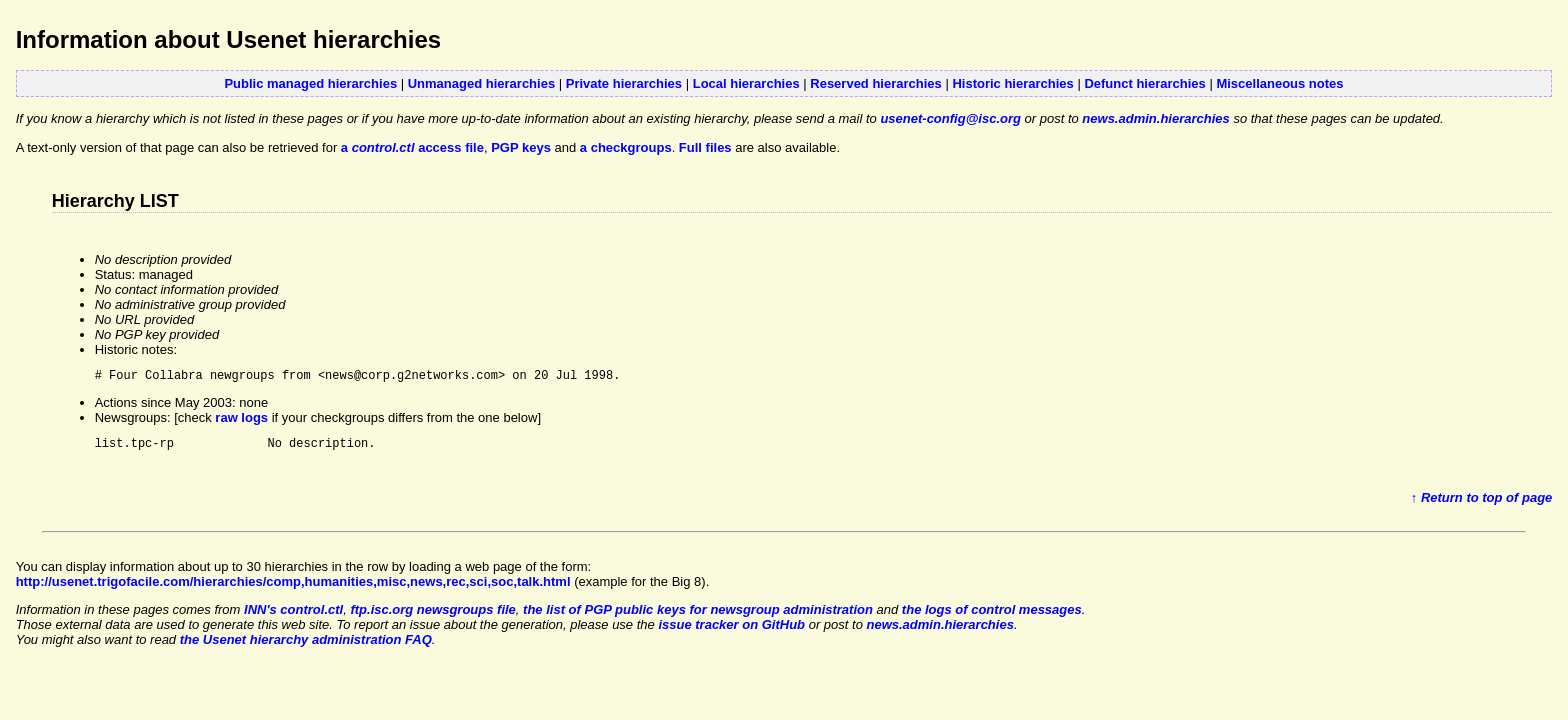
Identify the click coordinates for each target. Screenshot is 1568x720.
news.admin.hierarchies (1155, 118)
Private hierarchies (624, 83)
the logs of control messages (992, 615)
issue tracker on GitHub (731, 630)
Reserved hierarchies (876, 83)
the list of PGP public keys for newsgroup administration (698, 615)
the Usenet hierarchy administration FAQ (306, 645)
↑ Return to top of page (1482, 503)
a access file (412, 147)
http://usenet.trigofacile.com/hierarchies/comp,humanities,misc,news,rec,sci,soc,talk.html (293, 587)
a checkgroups (626, 147)
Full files (705, 147)
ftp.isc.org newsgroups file (432, 615)
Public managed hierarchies (310, 83)
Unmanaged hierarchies (481, 83)
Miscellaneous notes (1279, 83)
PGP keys (521, 147)
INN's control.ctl (293, 615)
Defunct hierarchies (1144, 83)
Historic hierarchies (1012, 83)
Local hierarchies (746, 83)
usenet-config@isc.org (950, 118)
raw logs (241, 420)
